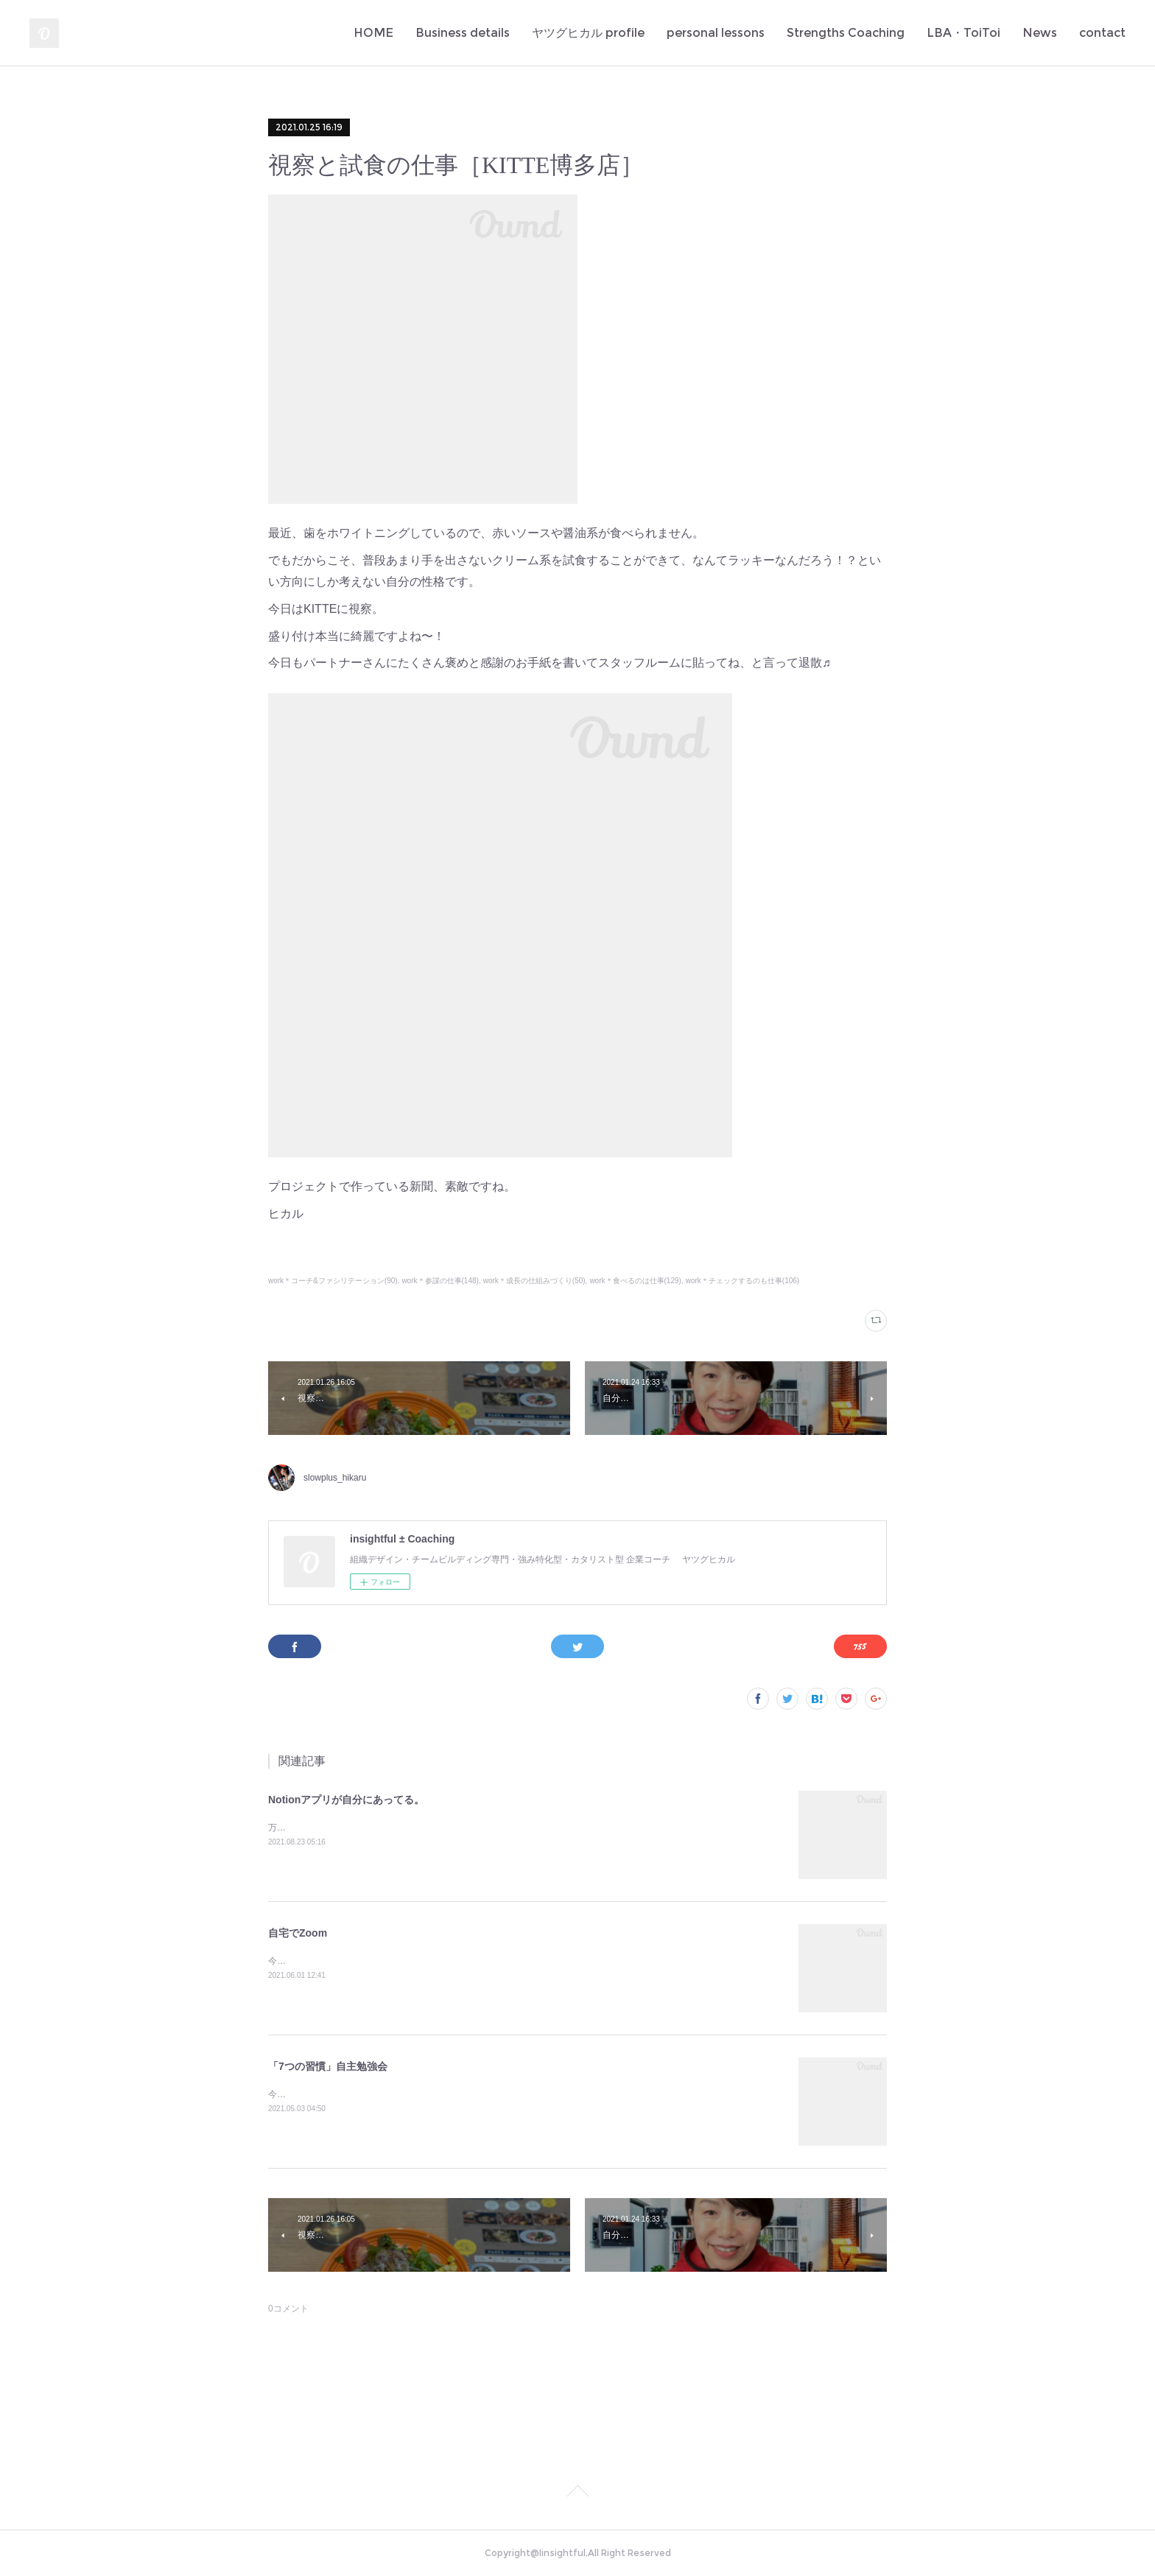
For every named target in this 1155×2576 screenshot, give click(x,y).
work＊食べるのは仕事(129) (635, 1281)
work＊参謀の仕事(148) (440, 1281)
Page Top (577, 2493)
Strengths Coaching (846, 33)
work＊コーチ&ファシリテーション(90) (333, 1281)
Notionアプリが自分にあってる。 (346, 1799)
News (1039, 33)
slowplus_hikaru (334, 1478)
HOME (373, 33)
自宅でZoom (297, 1933)
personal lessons (716, 33)
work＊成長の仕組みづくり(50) (534, 1281)
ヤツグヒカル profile (588, 33)
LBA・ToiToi (963, 33)
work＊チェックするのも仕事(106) (743, 1281)
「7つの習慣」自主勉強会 (327, 2066)
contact (1102, 33)
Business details (462, 33)
